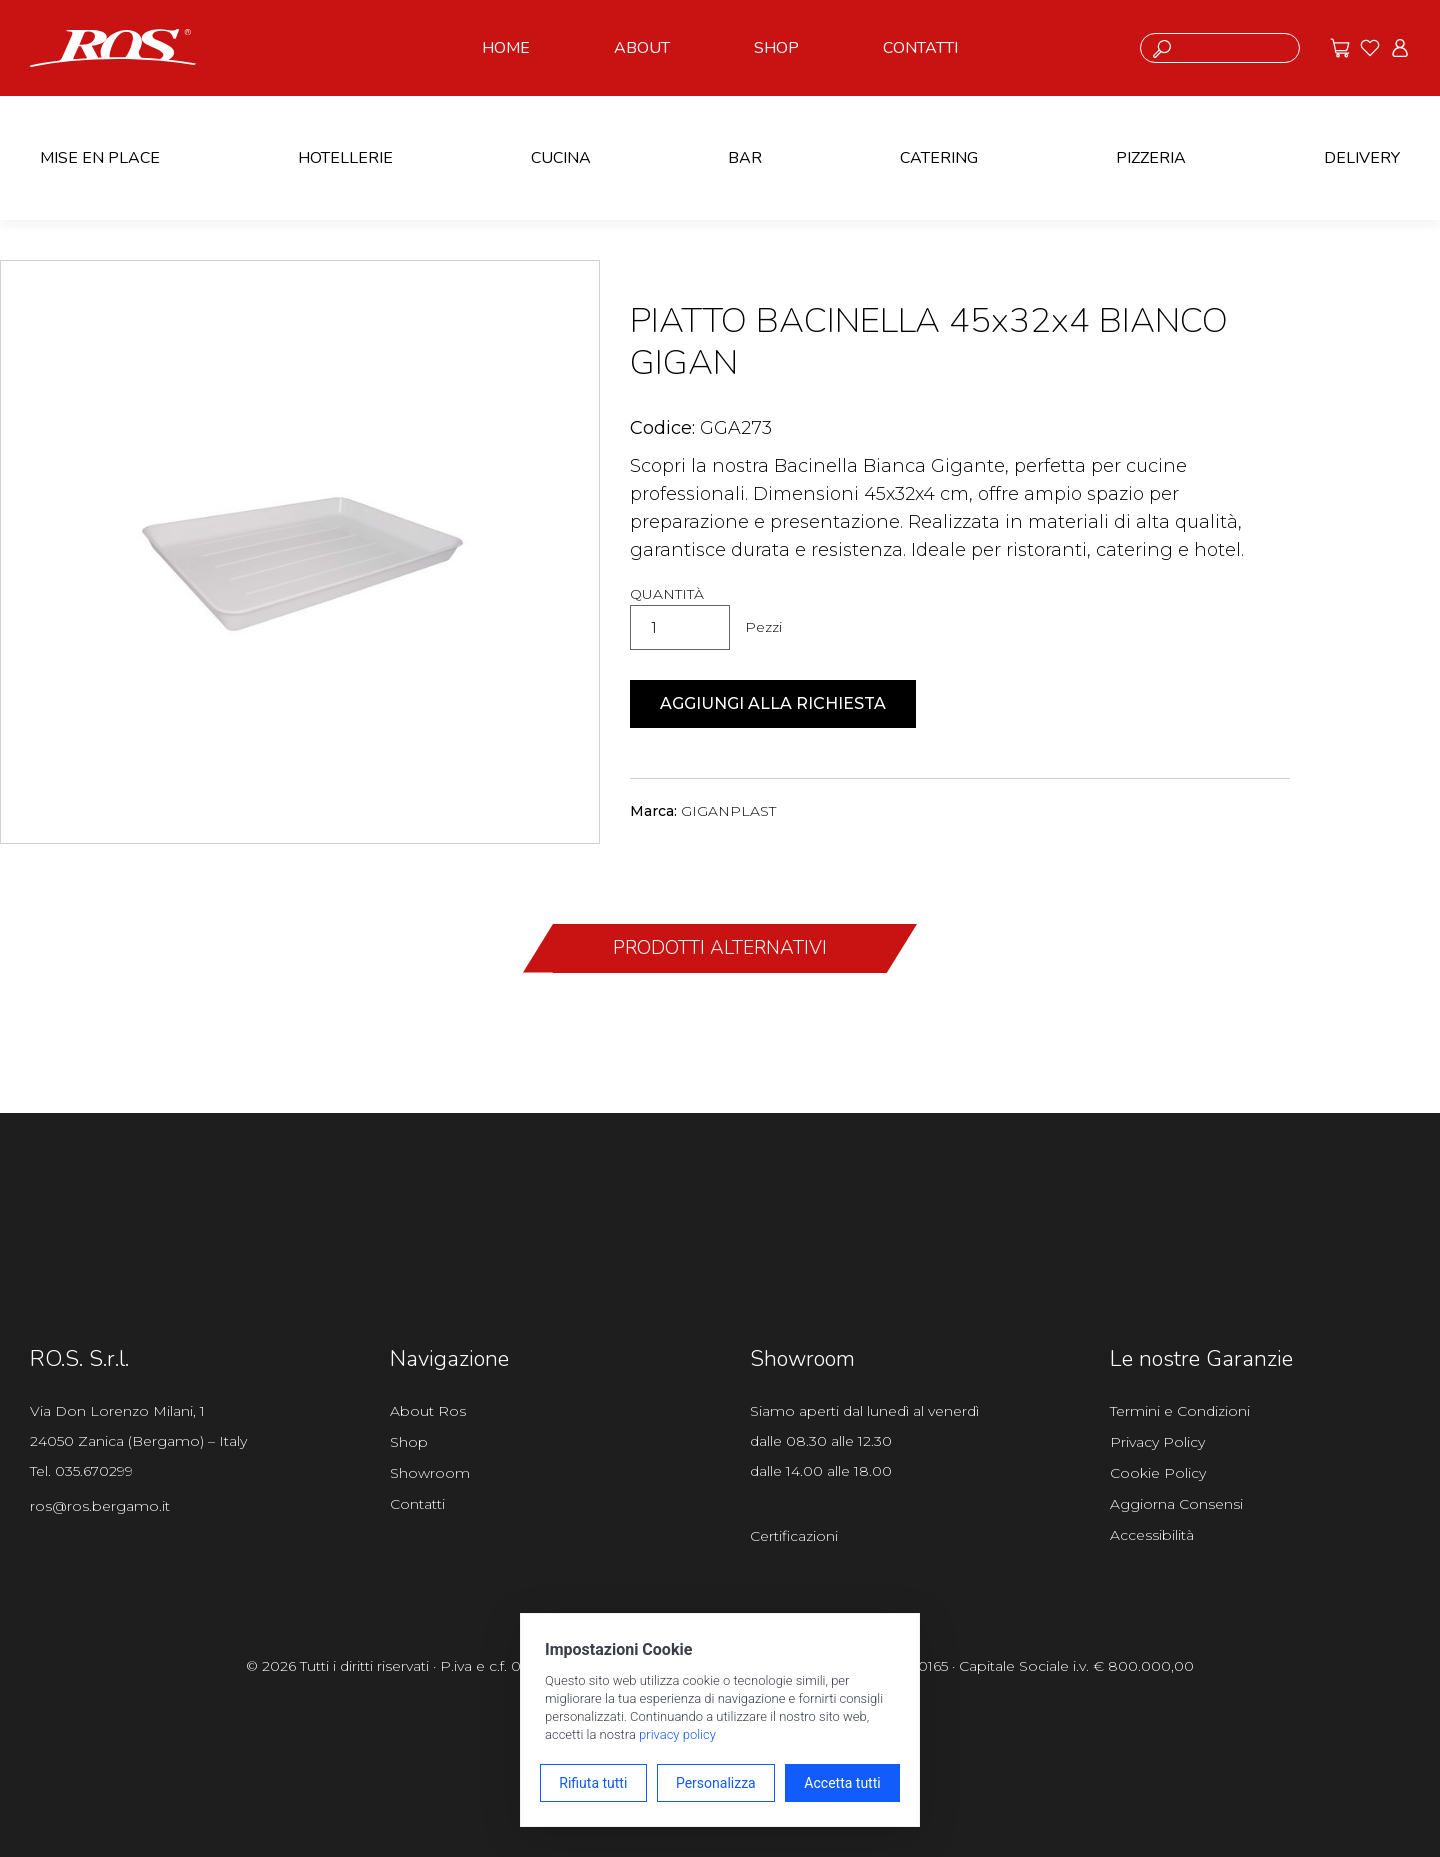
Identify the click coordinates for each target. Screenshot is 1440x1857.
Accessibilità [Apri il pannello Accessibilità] (1152, 1535)
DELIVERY (1362, 158)
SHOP (776, 48)
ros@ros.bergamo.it (100, 1506)
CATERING (939, 158)
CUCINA (561, 158)
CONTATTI (920, 48)
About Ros (428, 1411)
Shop (409, 1442)
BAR (745, 158)
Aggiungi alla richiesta (773, 703)
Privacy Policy (1157, 1442)
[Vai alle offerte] (1340, 48)
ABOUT (642, 48)
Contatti (417, 1504)
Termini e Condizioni (1180, 1411)
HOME (506, 48)
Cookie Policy (1158, 1473)
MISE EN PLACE (100, 158)
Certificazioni (794, 1536)
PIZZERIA (1151, 158)
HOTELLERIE (345, 158)
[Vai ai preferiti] (1370, 48)
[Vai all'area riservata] (1400, 48)
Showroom (430, 1473)
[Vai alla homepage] (113, 46)
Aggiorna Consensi (1176, 1504)
